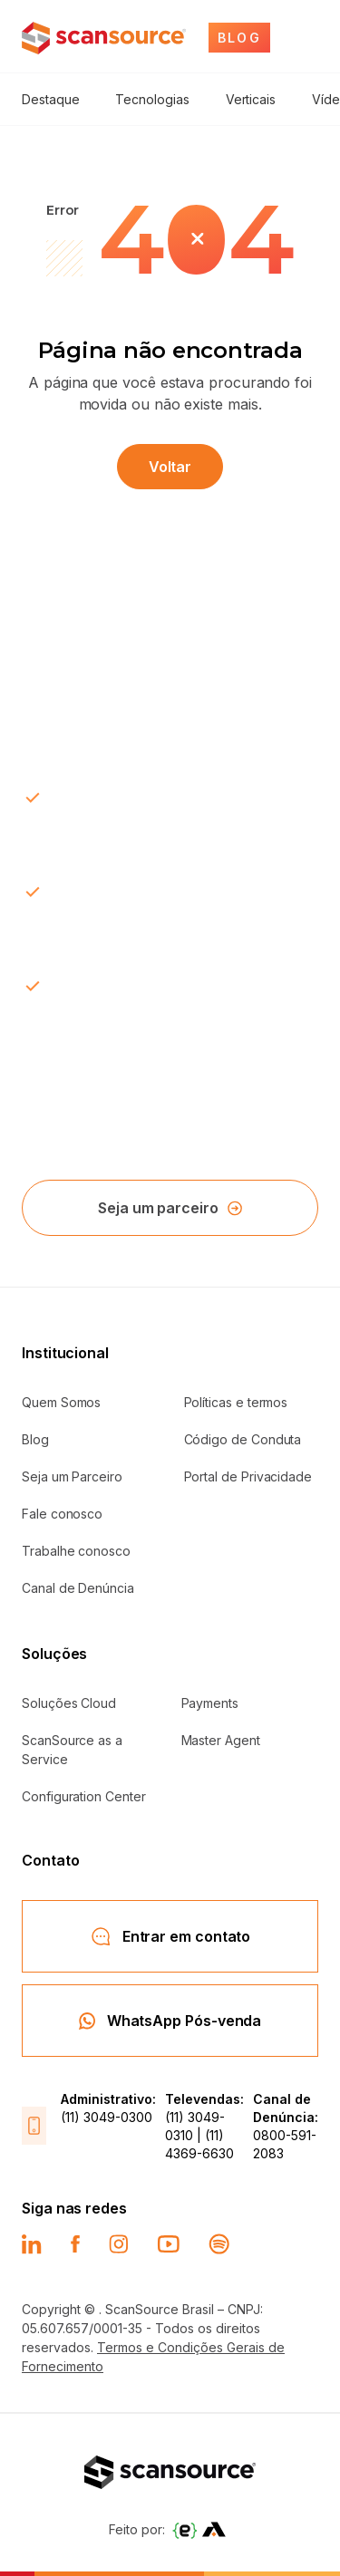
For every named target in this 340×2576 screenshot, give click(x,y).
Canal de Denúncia (78, 1588)
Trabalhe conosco (76, 1550)
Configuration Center (84, 1796)
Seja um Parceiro (72, 1476)
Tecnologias (152, 99)
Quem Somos (61, 1402)
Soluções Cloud (69, 1703)
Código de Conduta (243, 1439)
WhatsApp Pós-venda (170, 2021)
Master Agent (220, 1740)
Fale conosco (62, 1513)
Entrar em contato (170, 1936)
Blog (35, 1439)
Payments (209, 1703)
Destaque (50, 99)
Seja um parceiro (170, 1208)
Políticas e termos (236, 1402)
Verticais (251, 99)
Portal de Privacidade (248, 1476)
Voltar (170, 467)
